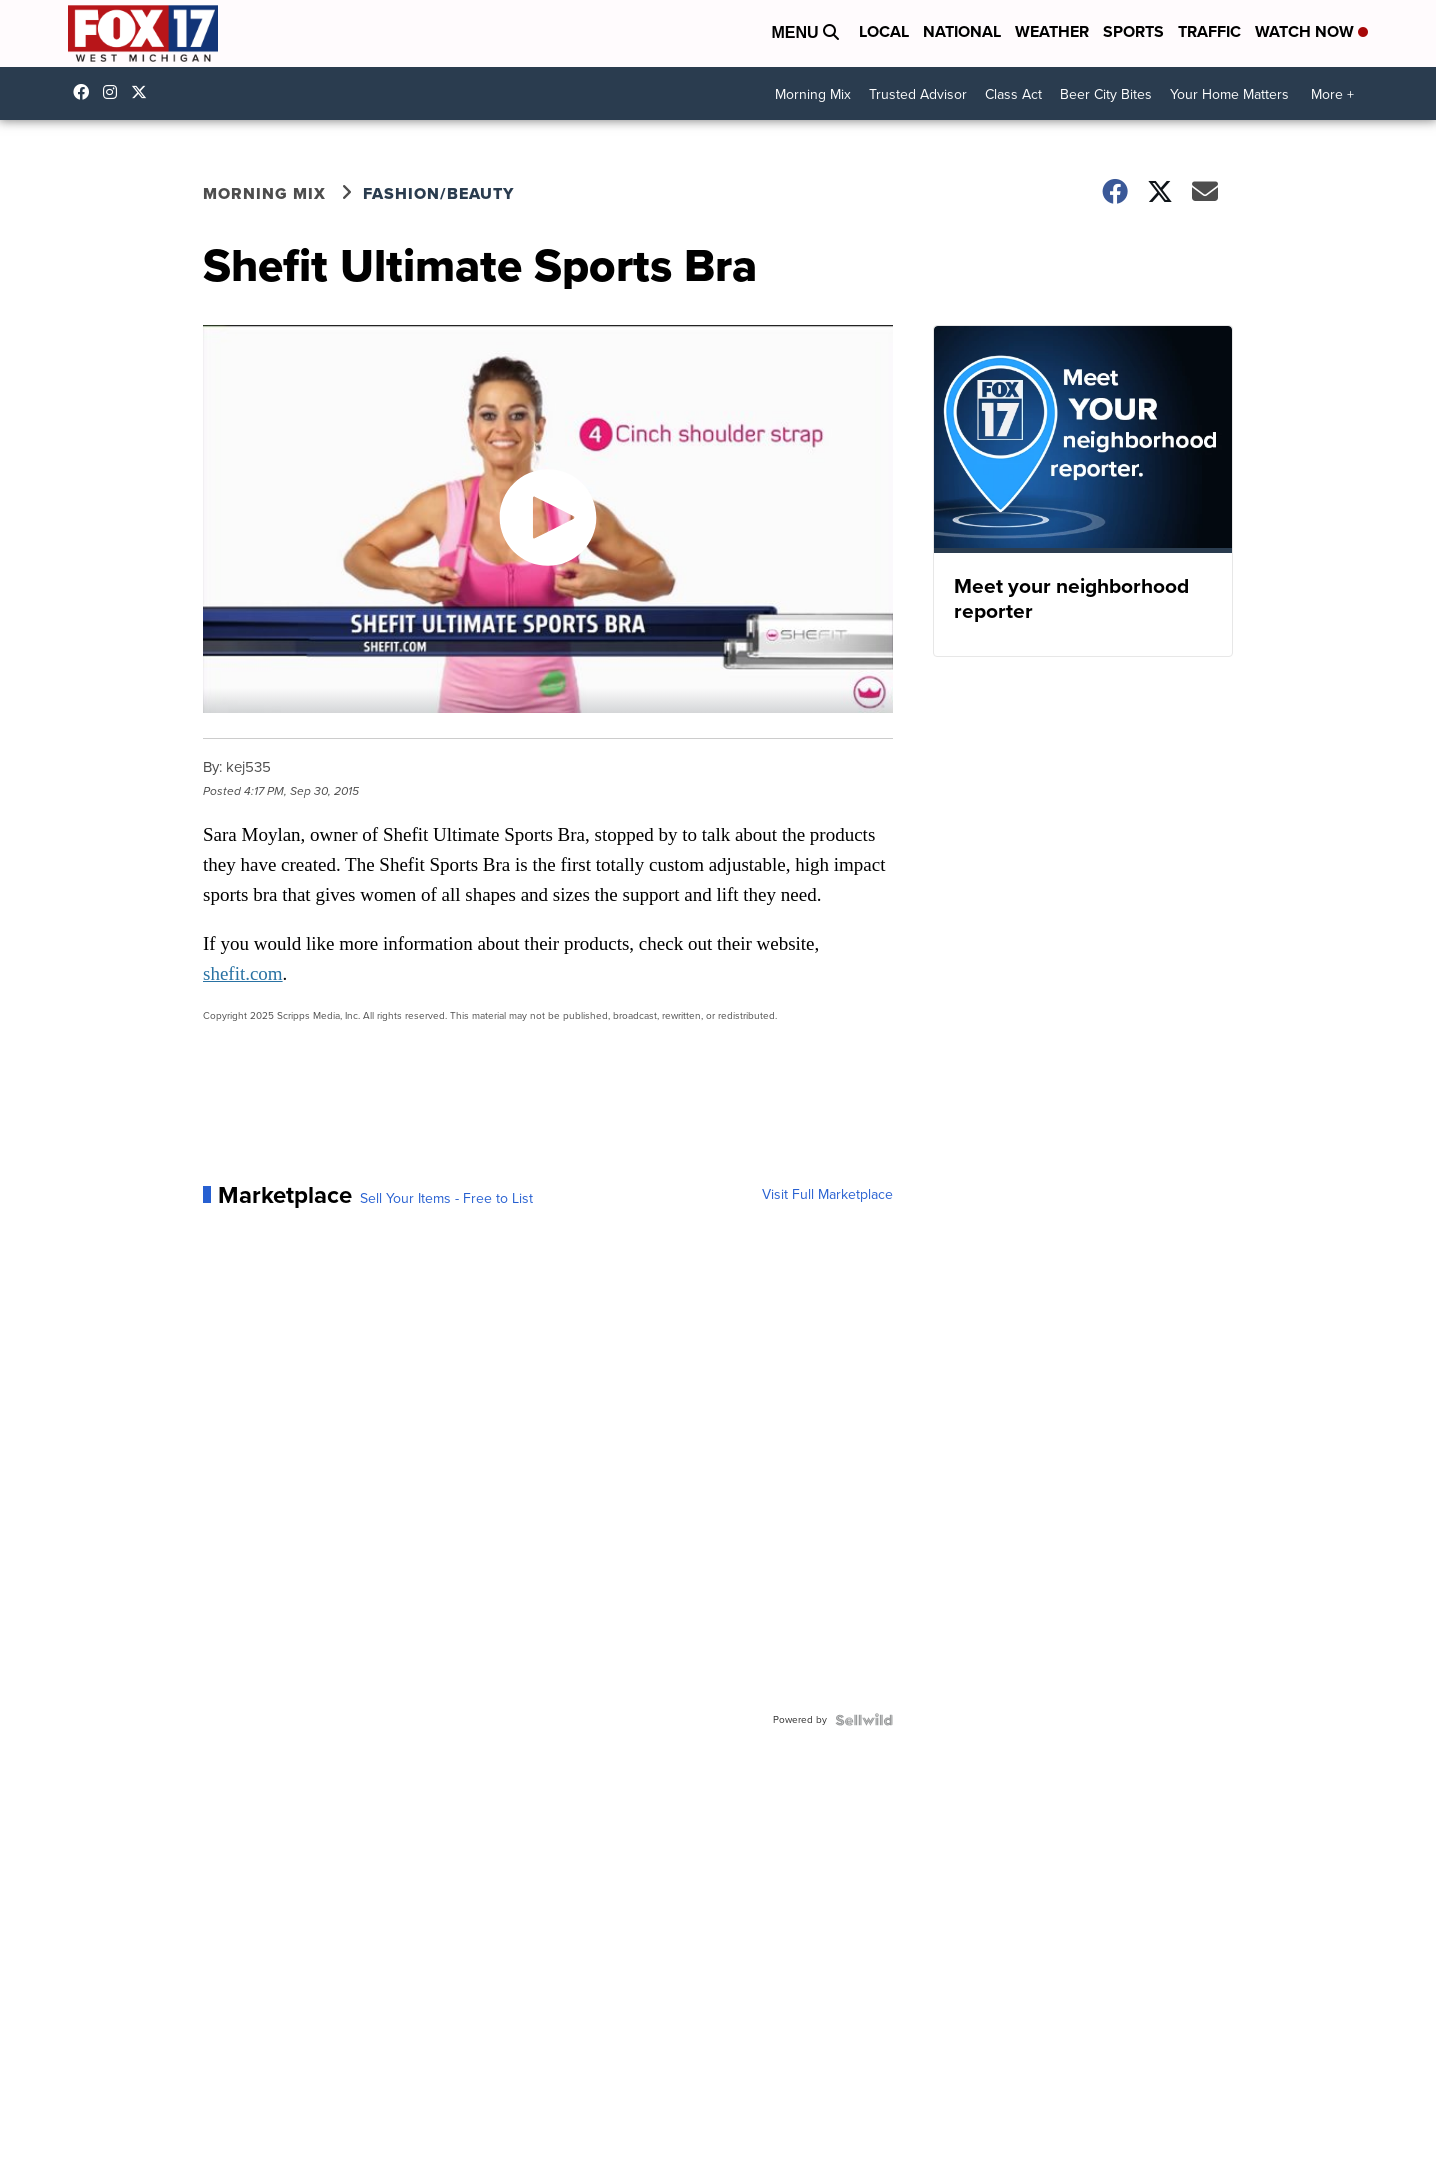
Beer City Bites (1106, 94)
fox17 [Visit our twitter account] (144, 92)
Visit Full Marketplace (827, 1195)
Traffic (1209, 31)
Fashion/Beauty (438, 193)
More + (1332, 94)
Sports (1133, 31)
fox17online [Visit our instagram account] (115, 92)
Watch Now (1311, 31)
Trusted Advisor (918, 94)
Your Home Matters (1229, 94)
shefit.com (243, 973)
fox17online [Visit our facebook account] (86, 92)
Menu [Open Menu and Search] (805, 32)
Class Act (1013, 94)
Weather (1052, 31)
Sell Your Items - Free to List (446, 1199)
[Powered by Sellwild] (864, 1720)
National (962, 31)
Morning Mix (813, 94)
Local (884, 31)
